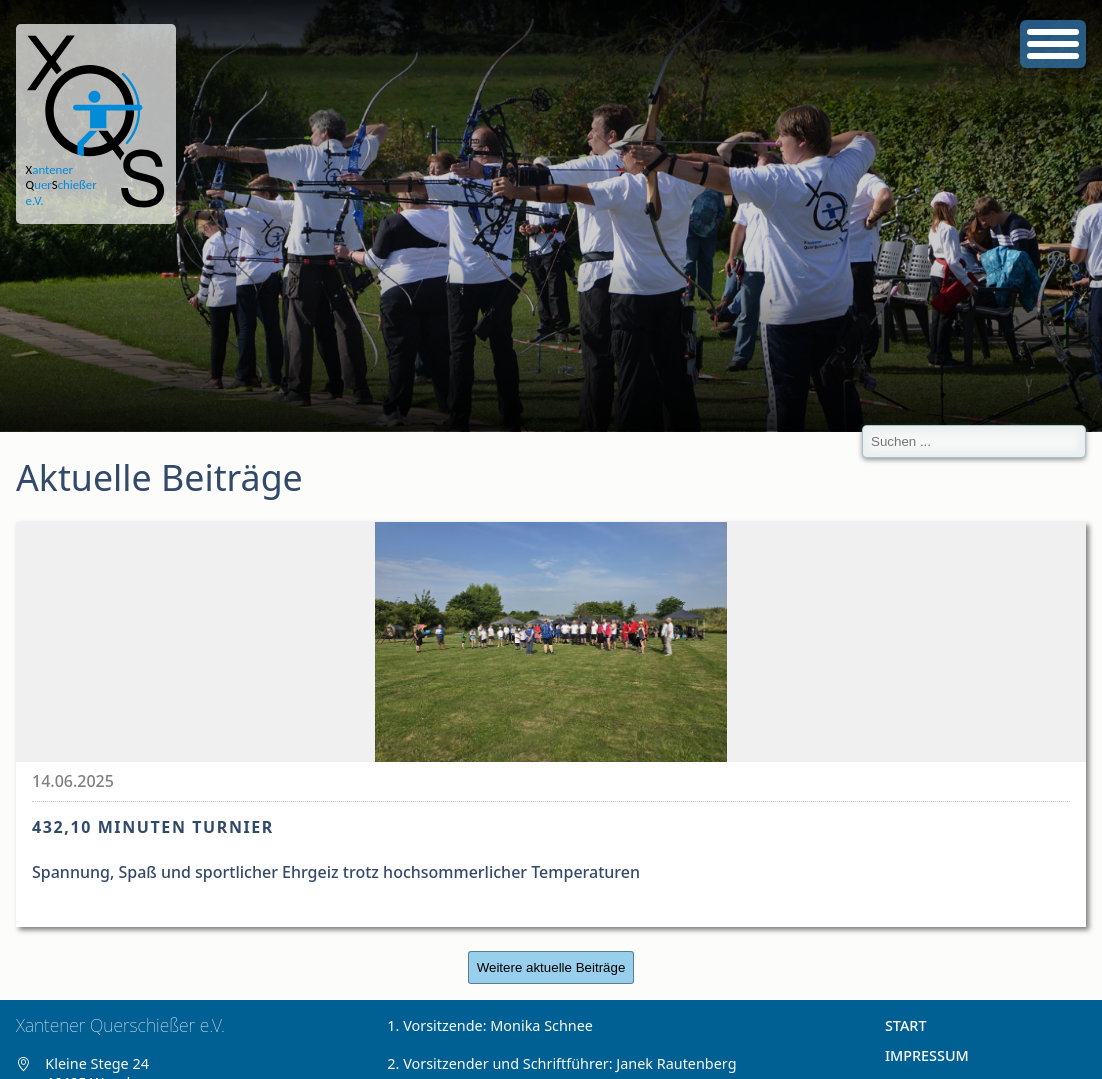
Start (906, 1025)
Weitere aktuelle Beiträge (551, 967)
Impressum (927, 1055)
